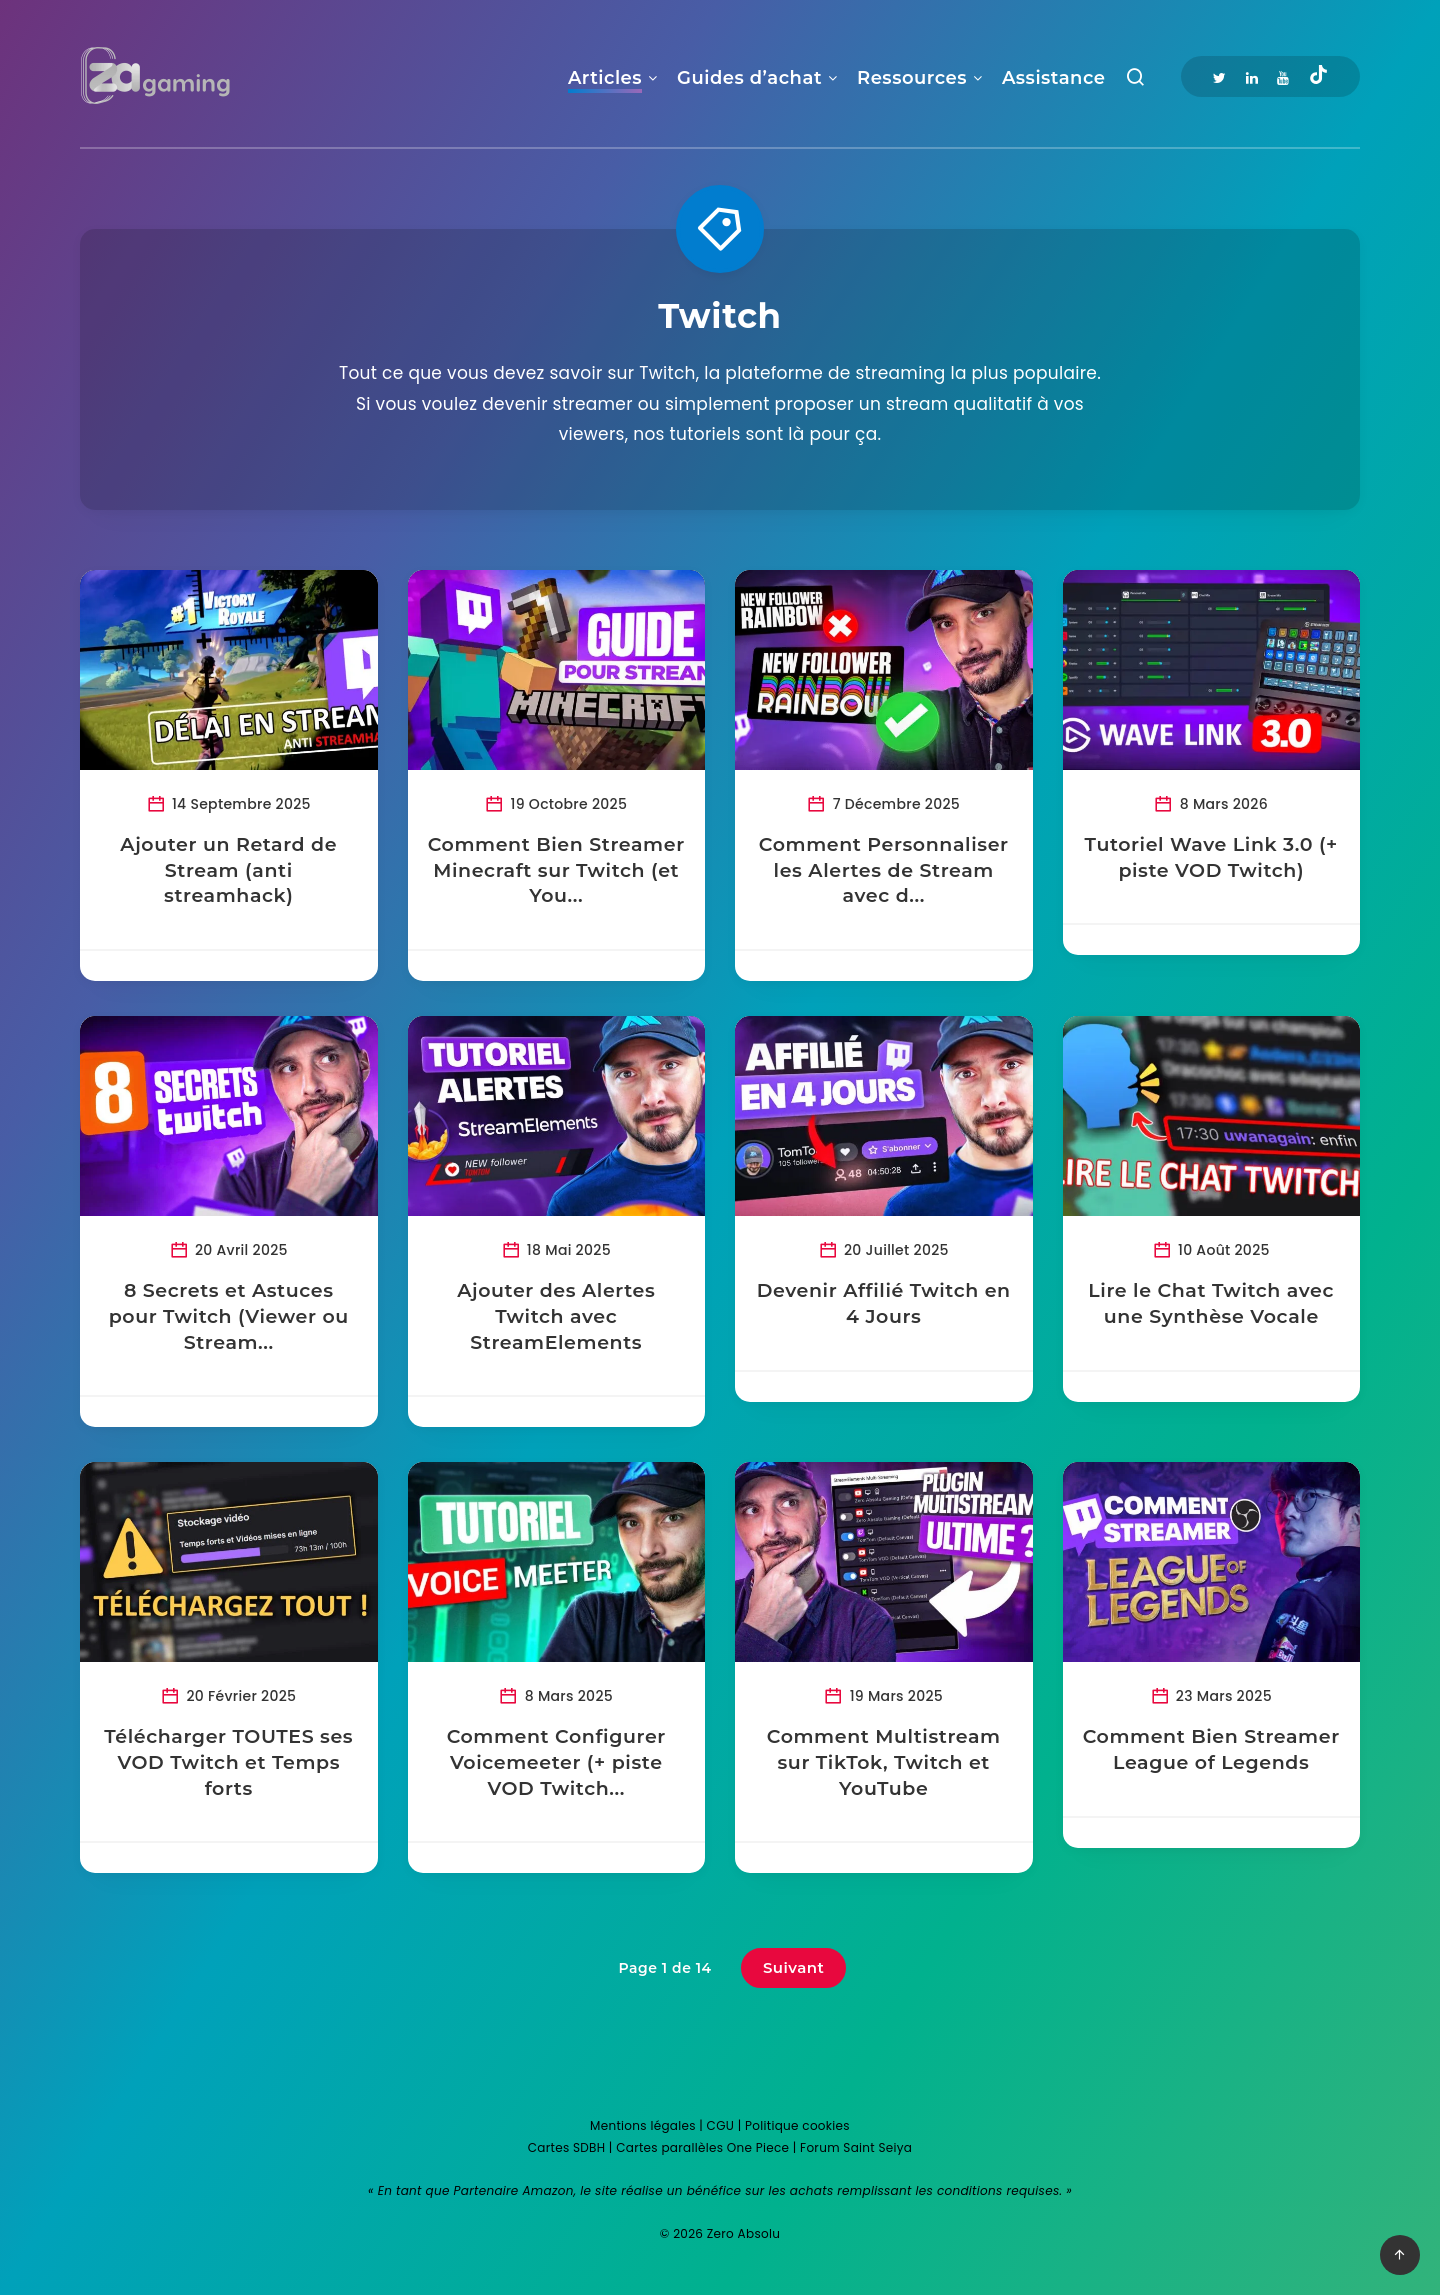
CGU (721, 2125)
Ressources (912, 78)
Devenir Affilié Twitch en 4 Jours (884, 1303)
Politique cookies (797, 2125)
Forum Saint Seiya (856, 2147)
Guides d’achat (749, 78)
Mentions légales (643, 2125)
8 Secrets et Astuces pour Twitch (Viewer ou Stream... (229, 1316)
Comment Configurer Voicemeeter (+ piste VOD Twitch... (556, 1762)
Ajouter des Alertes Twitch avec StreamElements (556, 1316)
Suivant (794, 1967)
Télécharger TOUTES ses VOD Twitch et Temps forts (228, 1762)
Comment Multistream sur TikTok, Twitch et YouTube (884, 1762)
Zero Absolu (743, 2233)
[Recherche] (1135, 81)
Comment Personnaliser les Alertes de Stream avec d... (884, 870)
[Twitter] (1219, 76)
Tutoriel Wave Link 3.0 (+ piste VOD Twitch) (1211, 857)
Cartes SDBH (567, 2147)
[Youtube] (1283, 76)
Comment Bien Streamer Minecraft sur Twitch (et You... (556, 870)
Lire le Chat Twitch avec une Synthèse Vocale (1211, 1303)
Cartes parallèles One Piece (702, 2147)
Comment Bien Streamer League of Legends (1211, 1749)
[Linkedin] (1252, 76)
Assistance (1053, 78)
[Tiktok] (1318, 77)
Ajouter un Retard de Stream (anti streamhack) (228, 870)
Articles (605, 78)
